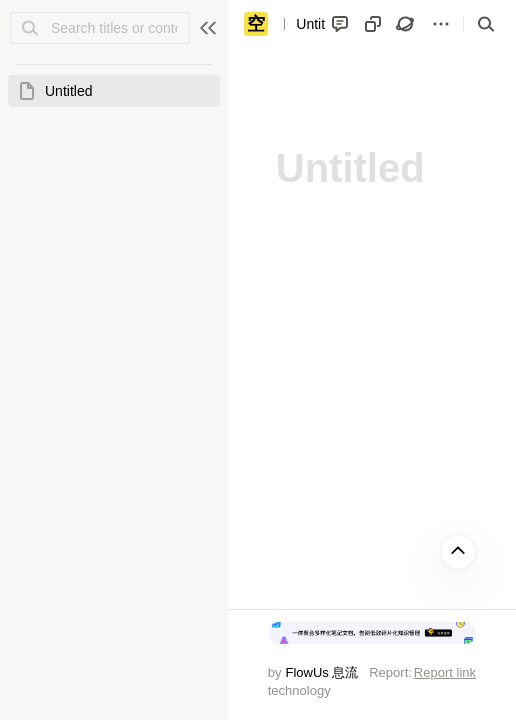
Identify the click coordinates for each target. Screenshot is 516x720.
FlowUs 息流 (321, 672)
